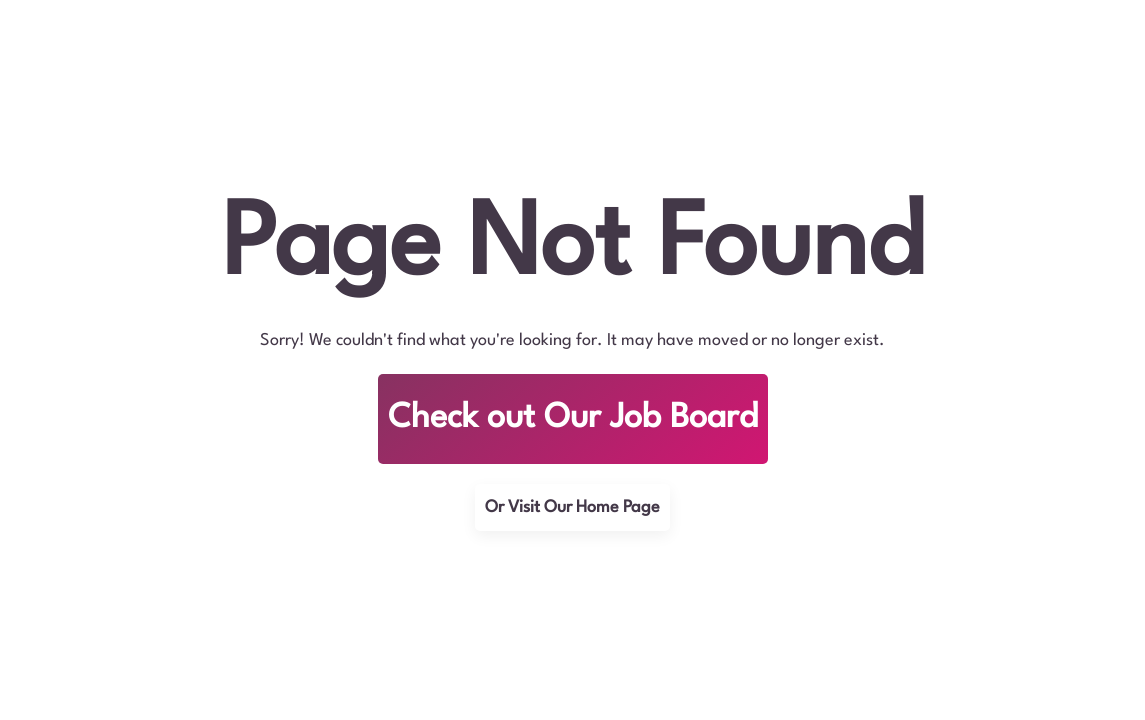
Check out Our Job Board (573, 418)
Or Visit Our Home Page (572, 507)
